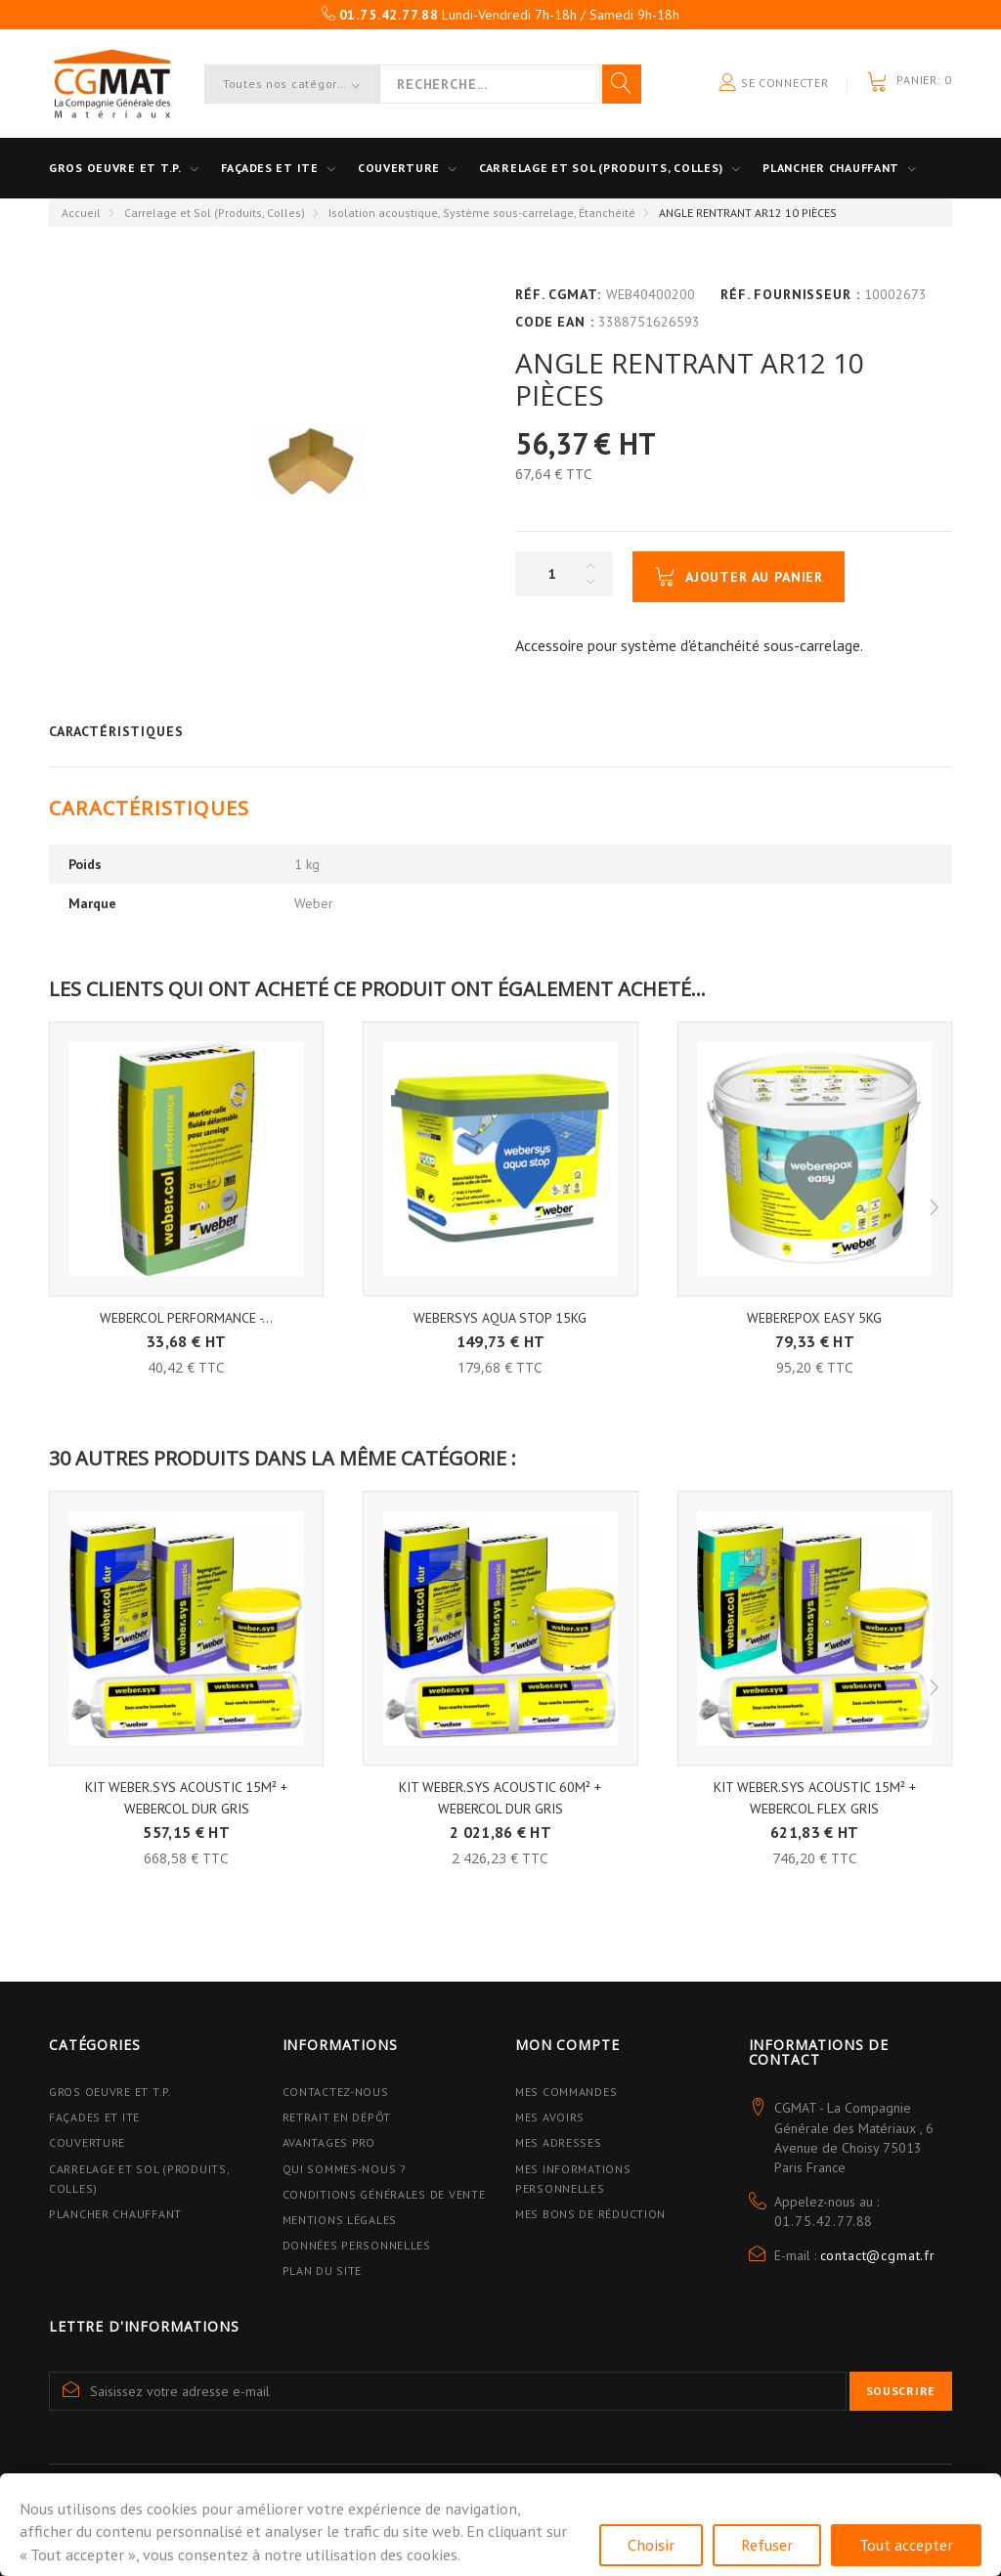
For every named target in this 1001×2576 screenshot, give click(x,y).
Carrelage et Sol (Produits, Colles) (214, 212)
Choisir (651, 2544)
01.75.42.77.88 (824, 2221)
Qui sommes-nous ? (345, 2168)
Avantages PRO (329, 2142)
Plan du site (323, 2270)
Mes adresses (558, 2142)
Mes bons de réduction (590, 2213)
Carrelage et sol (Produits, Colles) (601, 167)
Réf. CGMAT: (558, 294)
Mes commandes (566, 2091)
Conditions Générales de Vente (384, 2194)
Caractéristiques (116, 731)
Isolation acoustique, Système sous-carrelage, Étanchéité (481, 212)
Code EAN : (554, 321)
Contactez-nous (336, 2091)
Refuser (767, 2544)
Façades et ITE (270, 167)
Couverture (399, 167)
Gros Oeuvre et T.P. (110, 2091)
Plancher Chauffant (830, 167)
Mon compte (567, 2044)
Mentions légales (340, 2219)
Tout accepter (906, 2544)
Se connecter (773, 83)
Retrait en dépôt (337, 2117)
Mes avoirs (550, 2117)
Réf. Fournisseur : (789, 294)
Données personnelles (357, 2245)
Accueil (81, 212)
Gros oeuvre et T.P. (115, 167)
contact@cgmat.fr (878, 2255)
